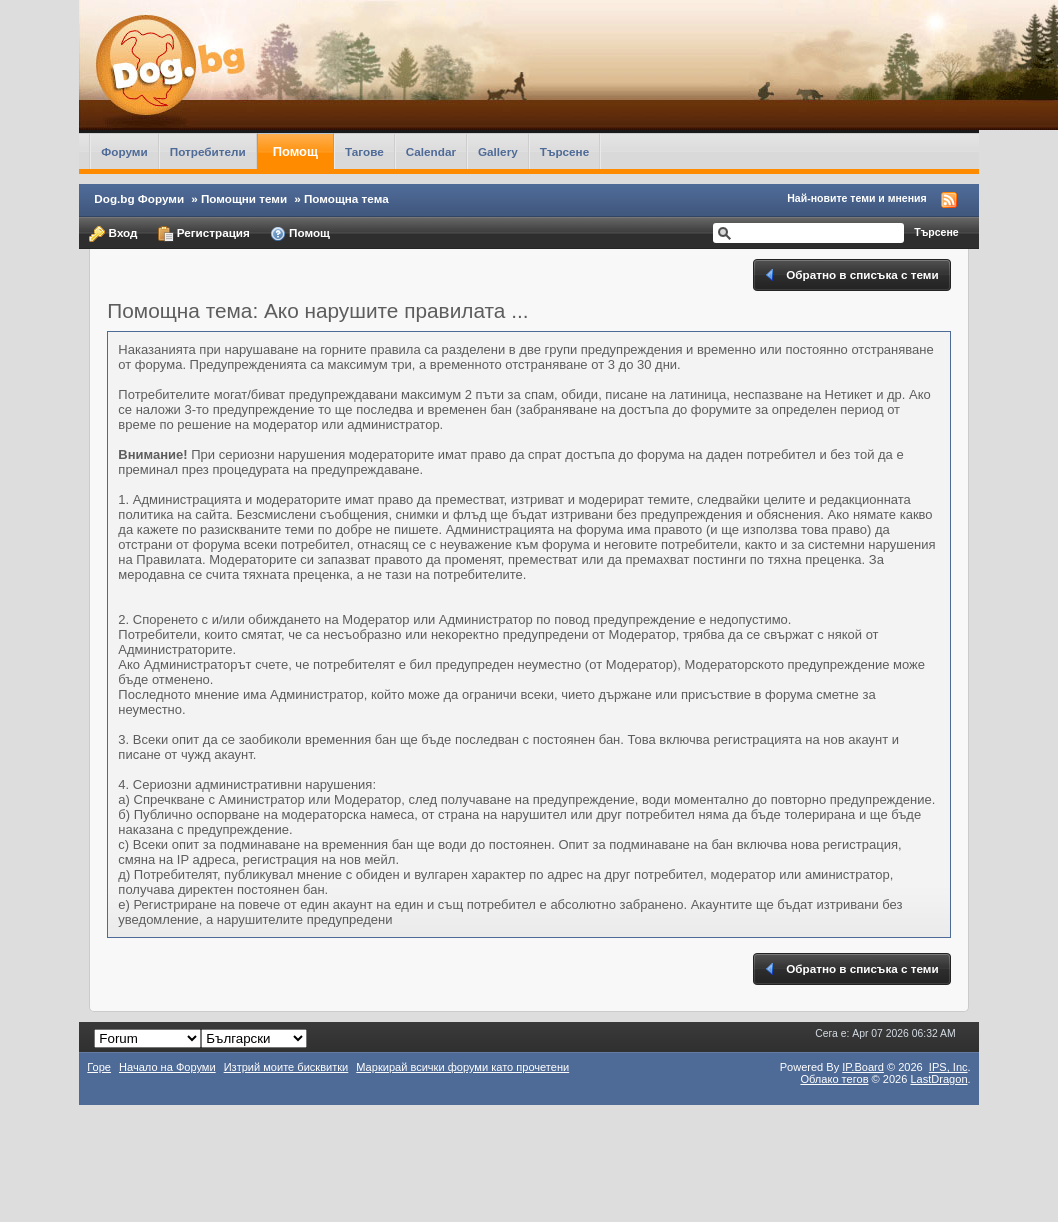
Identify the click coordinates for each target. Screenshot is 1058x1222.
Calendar (431, 151)
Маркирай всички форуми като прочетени (462, 1067)
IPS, (948, 1067)
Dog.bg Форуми (139, 198)
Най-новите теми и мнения (856, 198)
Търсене (565, 151)
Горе (99, 1067)
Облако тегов (834, 1079)
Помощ (295, 151)
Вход (113, 234)
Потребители (208, 151)
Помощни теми (244, 198)
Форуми (124, 151)
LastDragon (938, 1079)
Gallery (498, 151)
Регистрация (204, 234)
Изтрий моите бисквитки (286, 1067)
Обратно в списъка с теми (850, 275)
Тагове (364, 151)
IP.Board (863, 1067)
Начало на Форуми (167, 1067)
